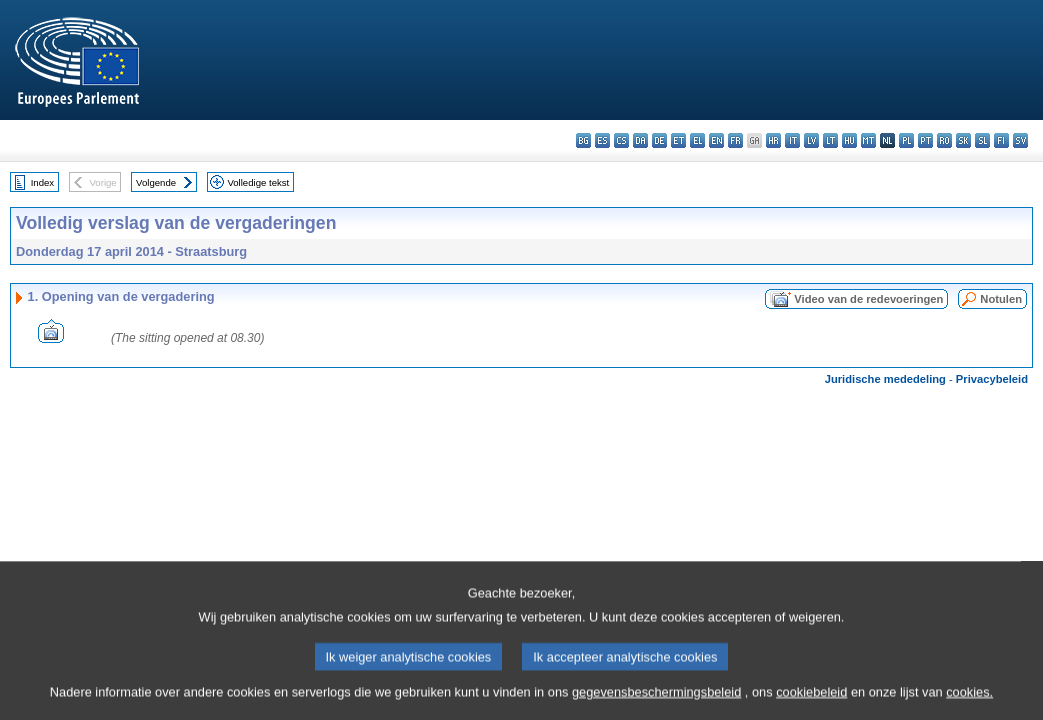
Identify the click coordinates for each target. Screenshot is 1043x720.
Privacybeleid (992, 379)
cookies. (969, 707)
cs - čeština (621, 140)
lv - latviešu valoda (811, 140)
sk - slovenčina (963, 140)
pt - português (925, 140)
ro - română (944, 140)
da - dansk (640, 140)
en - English (716, 140)
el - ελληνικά (697, 140)
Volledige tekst (258, 182)
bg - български (583, 140)
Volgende (156, 182)
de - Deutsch (659, 140)
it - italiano (792, 140)
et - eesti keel (678, 140)
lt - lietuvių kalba (830, 140)
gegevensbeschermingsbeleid (656, 707)
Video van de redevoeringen (868, 299)
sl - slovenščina (982, 140)
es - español (602, 140)
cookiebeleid (811, 707)
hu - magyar (849, 140)
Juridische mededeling (885, 379)
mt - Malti (868, 140)
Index (42, 182)
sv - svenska (1020, 140)
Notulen (1001, 299)
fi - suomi (1001, 140)
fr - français (735, 140)
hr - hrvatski (773, 140)
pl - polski (906, 140)
